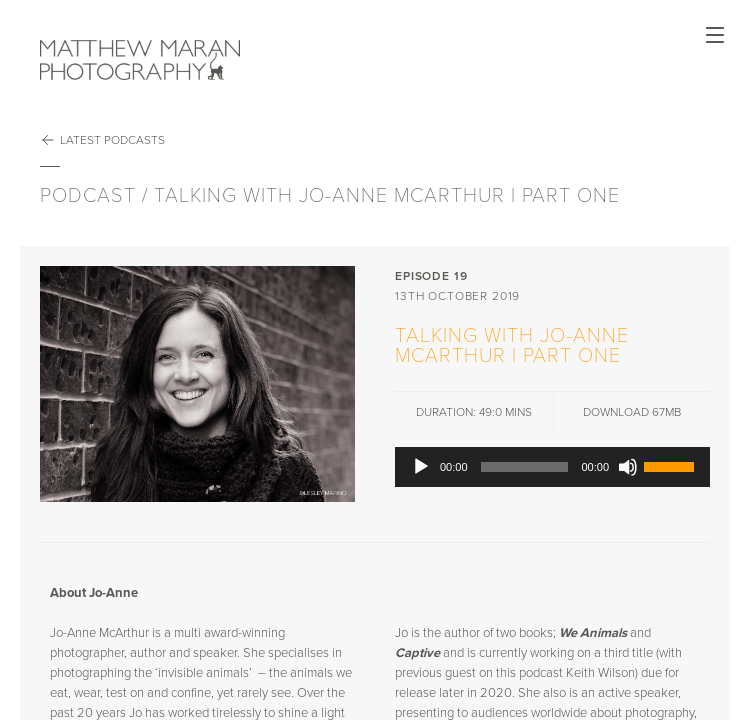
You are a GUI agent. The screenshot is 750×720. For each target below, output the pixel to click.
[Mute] (628, 467)
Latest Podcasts (102, 140)
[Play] (421, 467)
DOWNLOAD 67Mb (632, 412)
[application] (552, 467)
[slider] (525, 467)
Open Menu (715, 35)
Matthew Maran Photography (140, 60)
